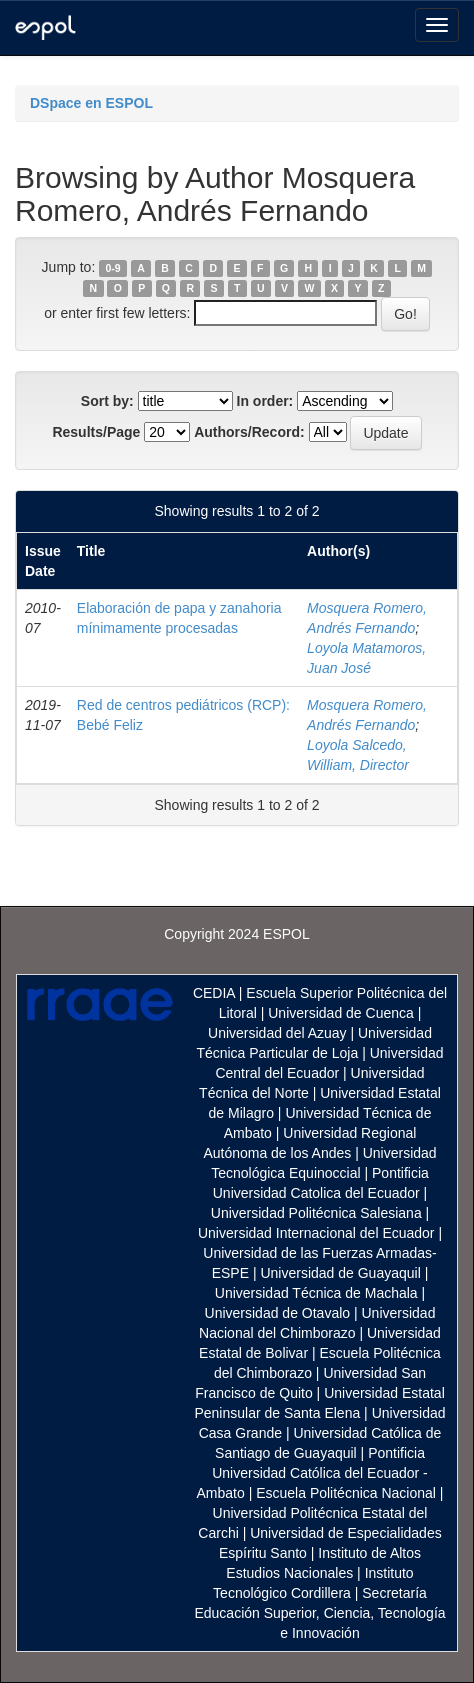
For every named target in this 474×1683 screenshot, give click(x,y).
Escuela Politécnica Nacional (346, 1493)
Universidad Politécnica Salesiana (316, 1213)
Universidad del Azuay (277, 1033)
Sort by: (107, 401)
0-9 (113, 268)
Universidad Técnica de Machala (316, 1293)
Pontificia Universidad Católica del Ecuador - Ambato (312, 1473)
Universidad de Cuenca (341, 1013)
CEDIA (214, 993)
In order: (265, 401)
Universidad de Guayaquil (340, 1273)
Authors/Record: (249, 432)
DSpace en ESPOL (91, 103)
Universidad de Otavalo (278, 1313)
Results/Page (96, 432)
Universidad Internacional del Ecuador (316, 1233)
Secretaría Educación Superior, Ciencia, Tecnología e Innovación (319, 1613)
